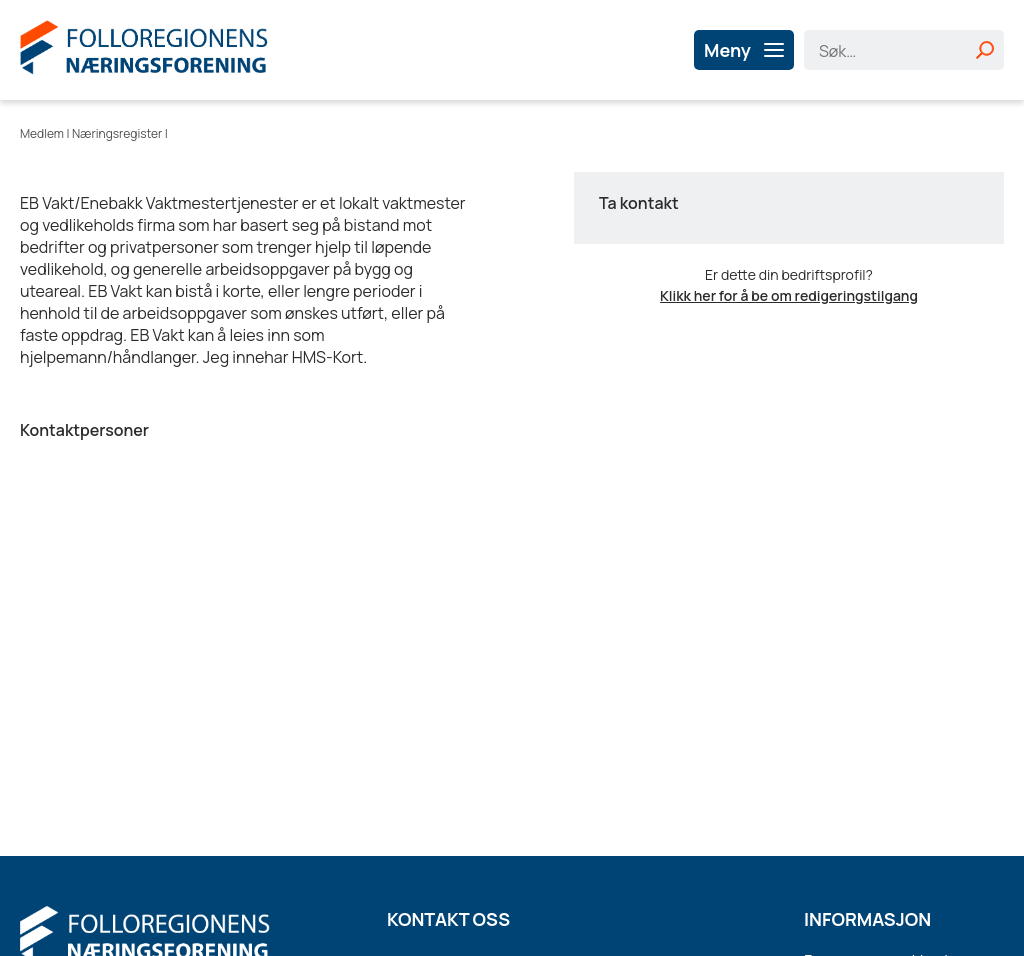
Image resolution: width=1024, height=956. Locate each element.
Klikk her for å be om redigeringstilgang (789, 295)
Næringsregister (117, 133)
